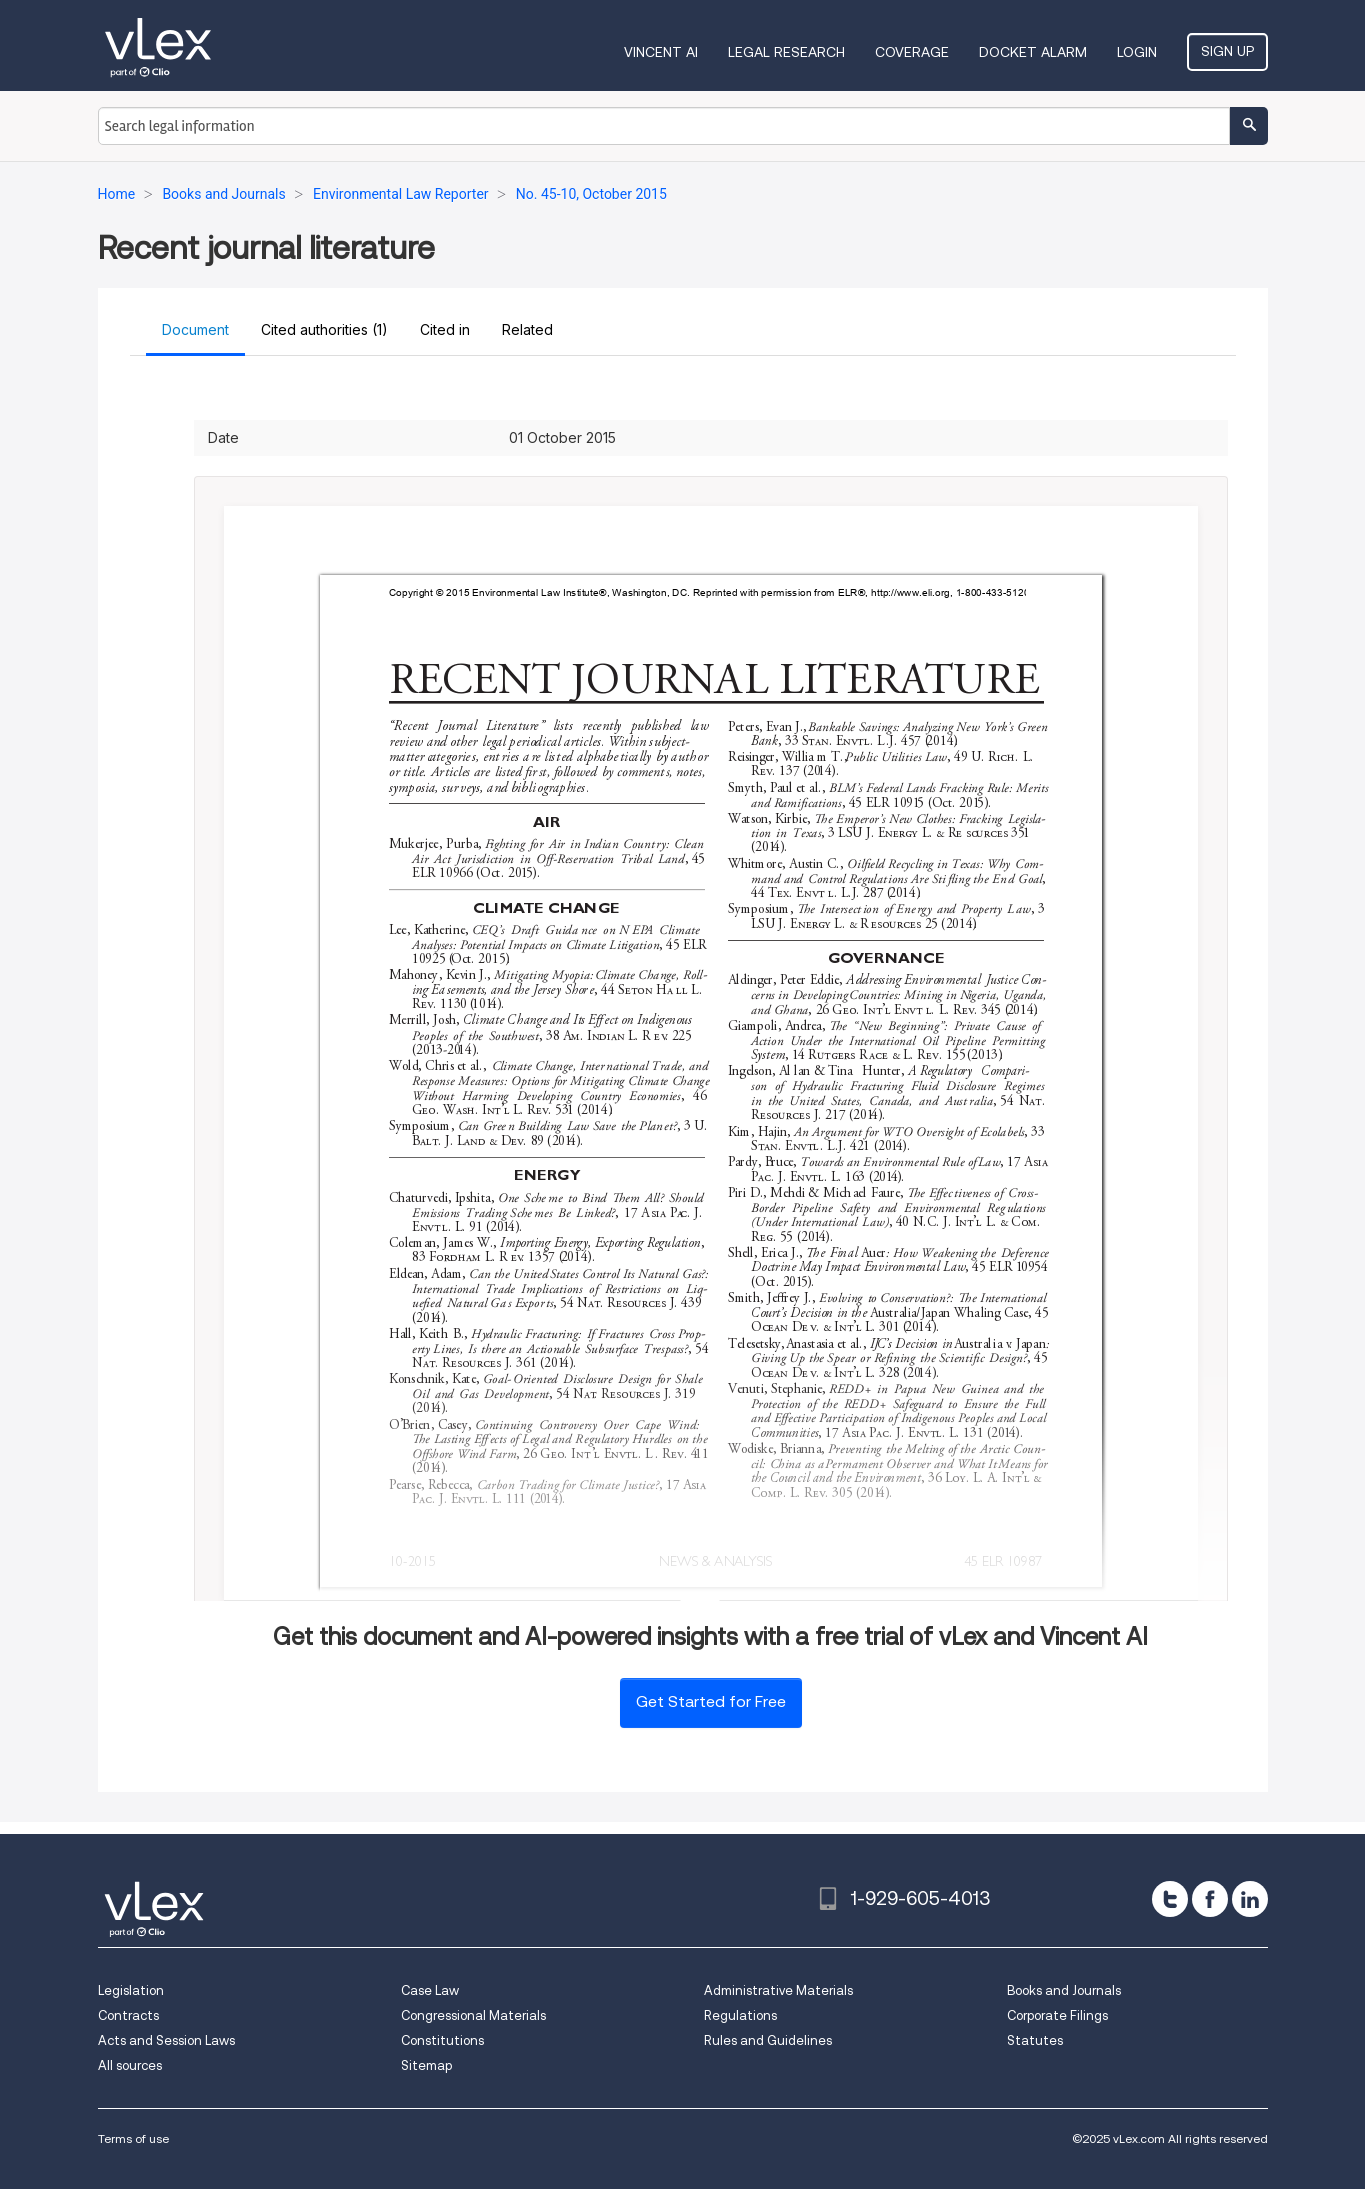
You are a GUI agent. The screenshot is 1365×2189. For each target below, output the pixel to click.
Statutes (1035, 2040)
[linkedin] (1250, 1899)
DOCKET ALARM (1033, 52)
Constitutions (442, 2040)
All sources (130, 2065)
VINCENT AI (661, 52)
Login (1137, 52)
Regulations (740, 2015)
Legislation (131, 1990)
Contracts (128, 2015)
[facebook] (1210, 1899)
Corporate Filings (1057, 2015)
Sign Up (1227, 51)
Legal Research (786, 52)
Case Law (430, 1990)
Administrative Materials (778, 1990)
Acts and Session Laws (166, 2040)
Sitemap (426, 2065)
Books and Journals (1064, 1990)
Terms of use (133, 2138)
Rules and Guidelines (768, 2040)
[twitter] (1170, 1899)
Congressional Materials (473, 2015)
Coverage (912, 52)
